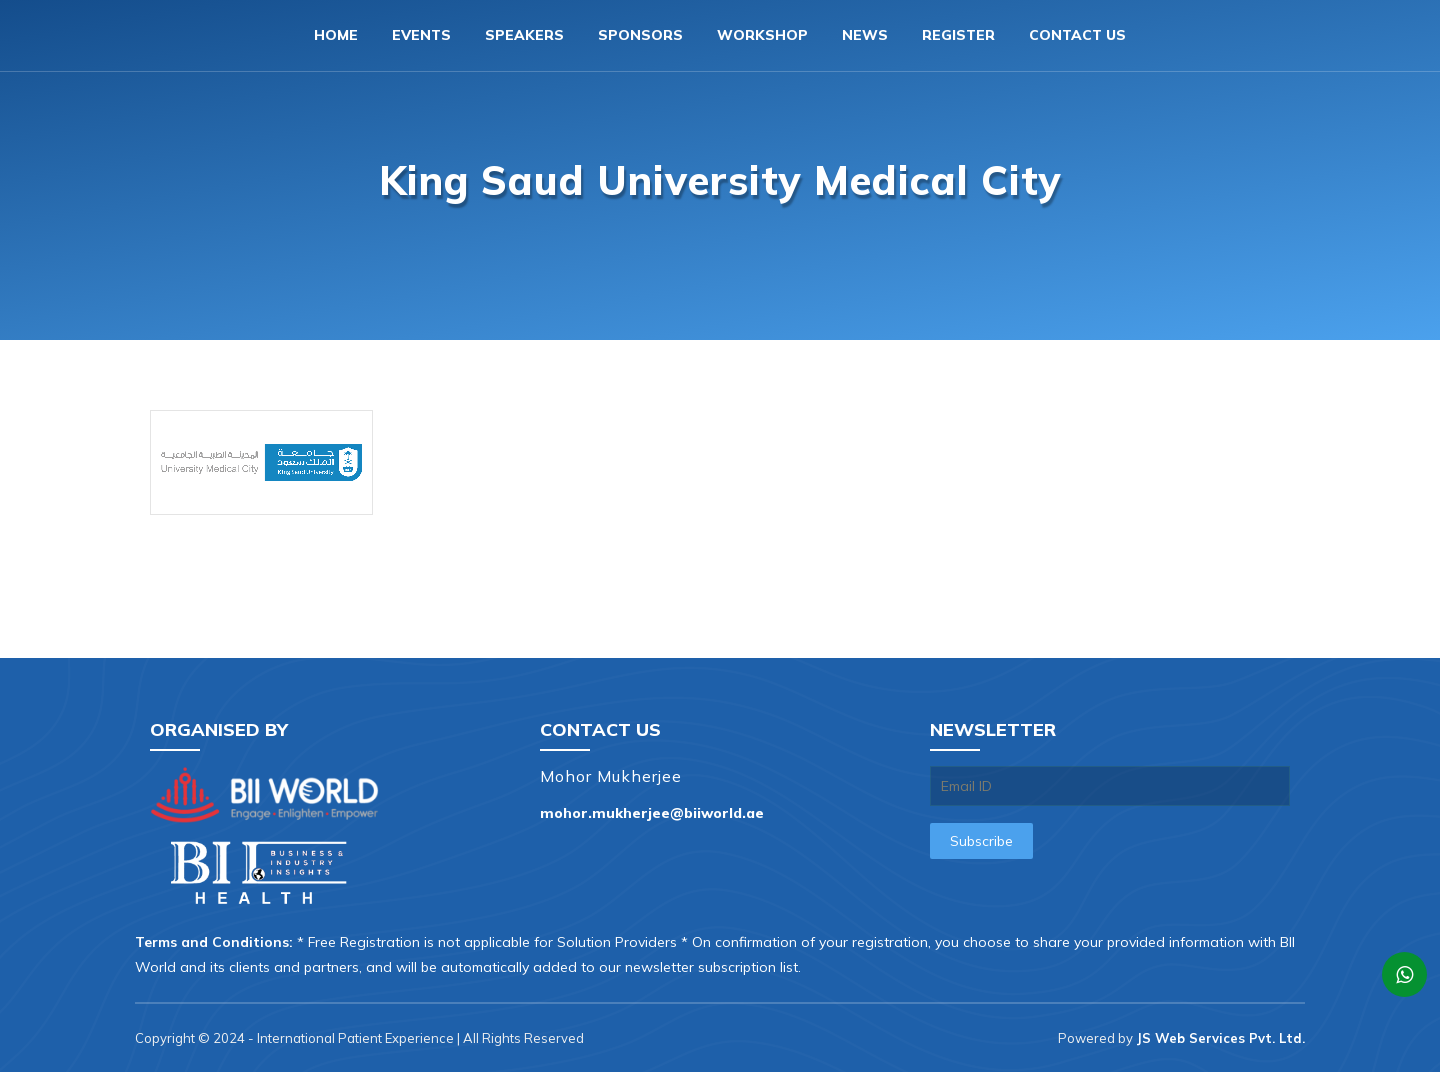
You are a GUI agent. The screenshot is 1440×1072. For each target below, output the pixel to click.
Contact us (1077, 35)
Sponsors (640, 35)
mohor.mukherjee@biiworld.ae (652, 813)
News (865, 35)
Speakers (524, 35)
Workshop (762, 35)
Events (421, 35)
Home (336, 35)
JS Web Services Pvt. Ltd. (1220, 1038)
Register (958, 35)
